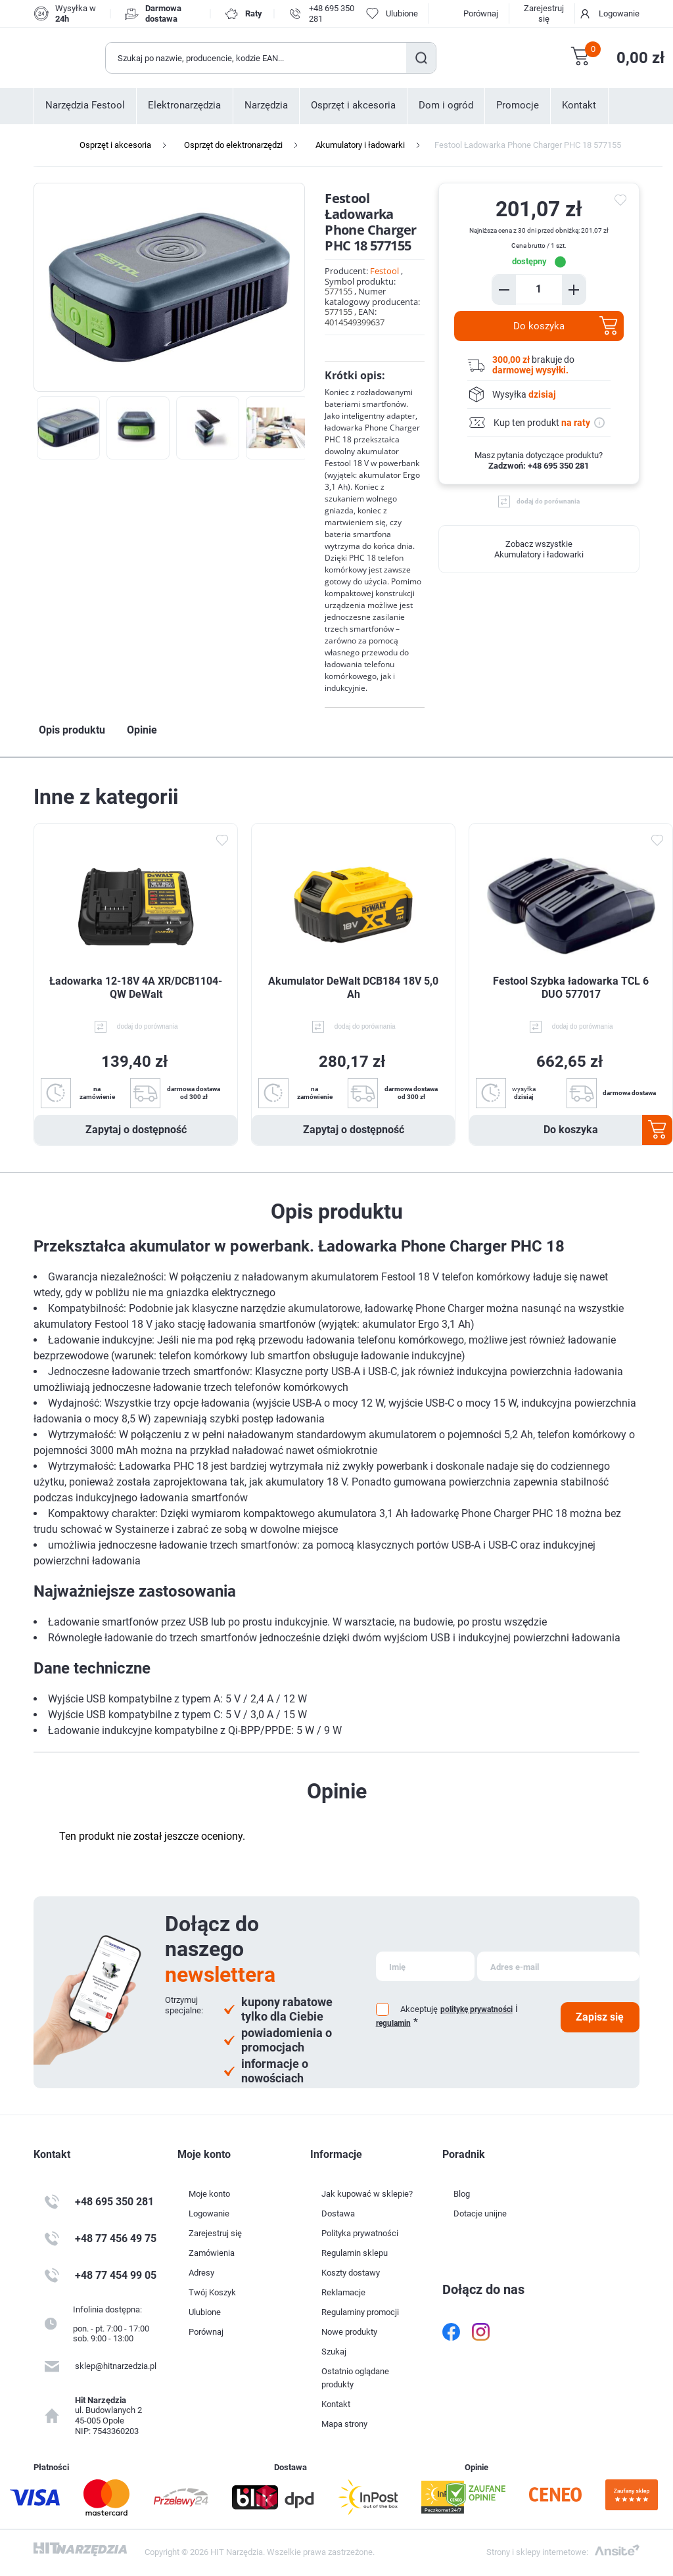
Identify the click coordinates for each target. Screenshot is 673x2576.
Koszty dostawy (350, 2273)
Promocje (517, 105)
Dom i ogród (446, 105)
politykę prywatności (476, 2009)
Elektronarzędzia (184, 105)
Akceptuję (419, 2009)
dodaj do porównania (548, 501)
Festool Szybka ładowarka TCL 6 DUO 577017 (571, 988)
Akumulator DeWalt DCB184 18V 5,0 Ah (353, 988)
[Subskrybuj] (425, 1966)
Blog (461, 2194)
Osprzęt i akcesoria (353, 105)
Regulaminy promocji (360, 2312)
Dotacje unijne (480, 2213)
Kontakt (579, 105)
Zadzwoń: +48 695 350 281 (538, 466)
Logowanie (619, 13)
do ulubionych (622, 200)
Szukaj (421, 58)
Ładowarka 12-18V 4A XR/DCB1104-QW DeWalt (135, 988)
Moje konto (209, 2194)
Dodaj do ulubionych (221, 840)
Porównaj (480, 13)
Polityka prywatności (359, 2233)
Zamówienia (212, 2253)
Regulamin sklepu (354, 2253)
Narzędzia (266, 105)
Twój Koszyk (212, 2292)
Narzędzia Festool (85, 105)
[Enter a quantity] (539, 289)
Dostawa (338, 2213)
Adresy (201, 2273)
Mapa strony (344, 2424)
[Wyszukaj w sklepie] (256, 58)
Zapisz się (600, 2017)
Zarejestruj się (544, 13)
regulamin (393, 2023)
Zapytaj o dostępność (136, 1129)
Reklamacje (343, 2292)
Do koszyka (539, 326)
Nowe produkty (349, 2332)
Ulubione (205, 2312)
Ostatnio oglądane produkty (355, 2377)
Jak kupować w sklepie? (367, 2194)
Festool (384, 271)
